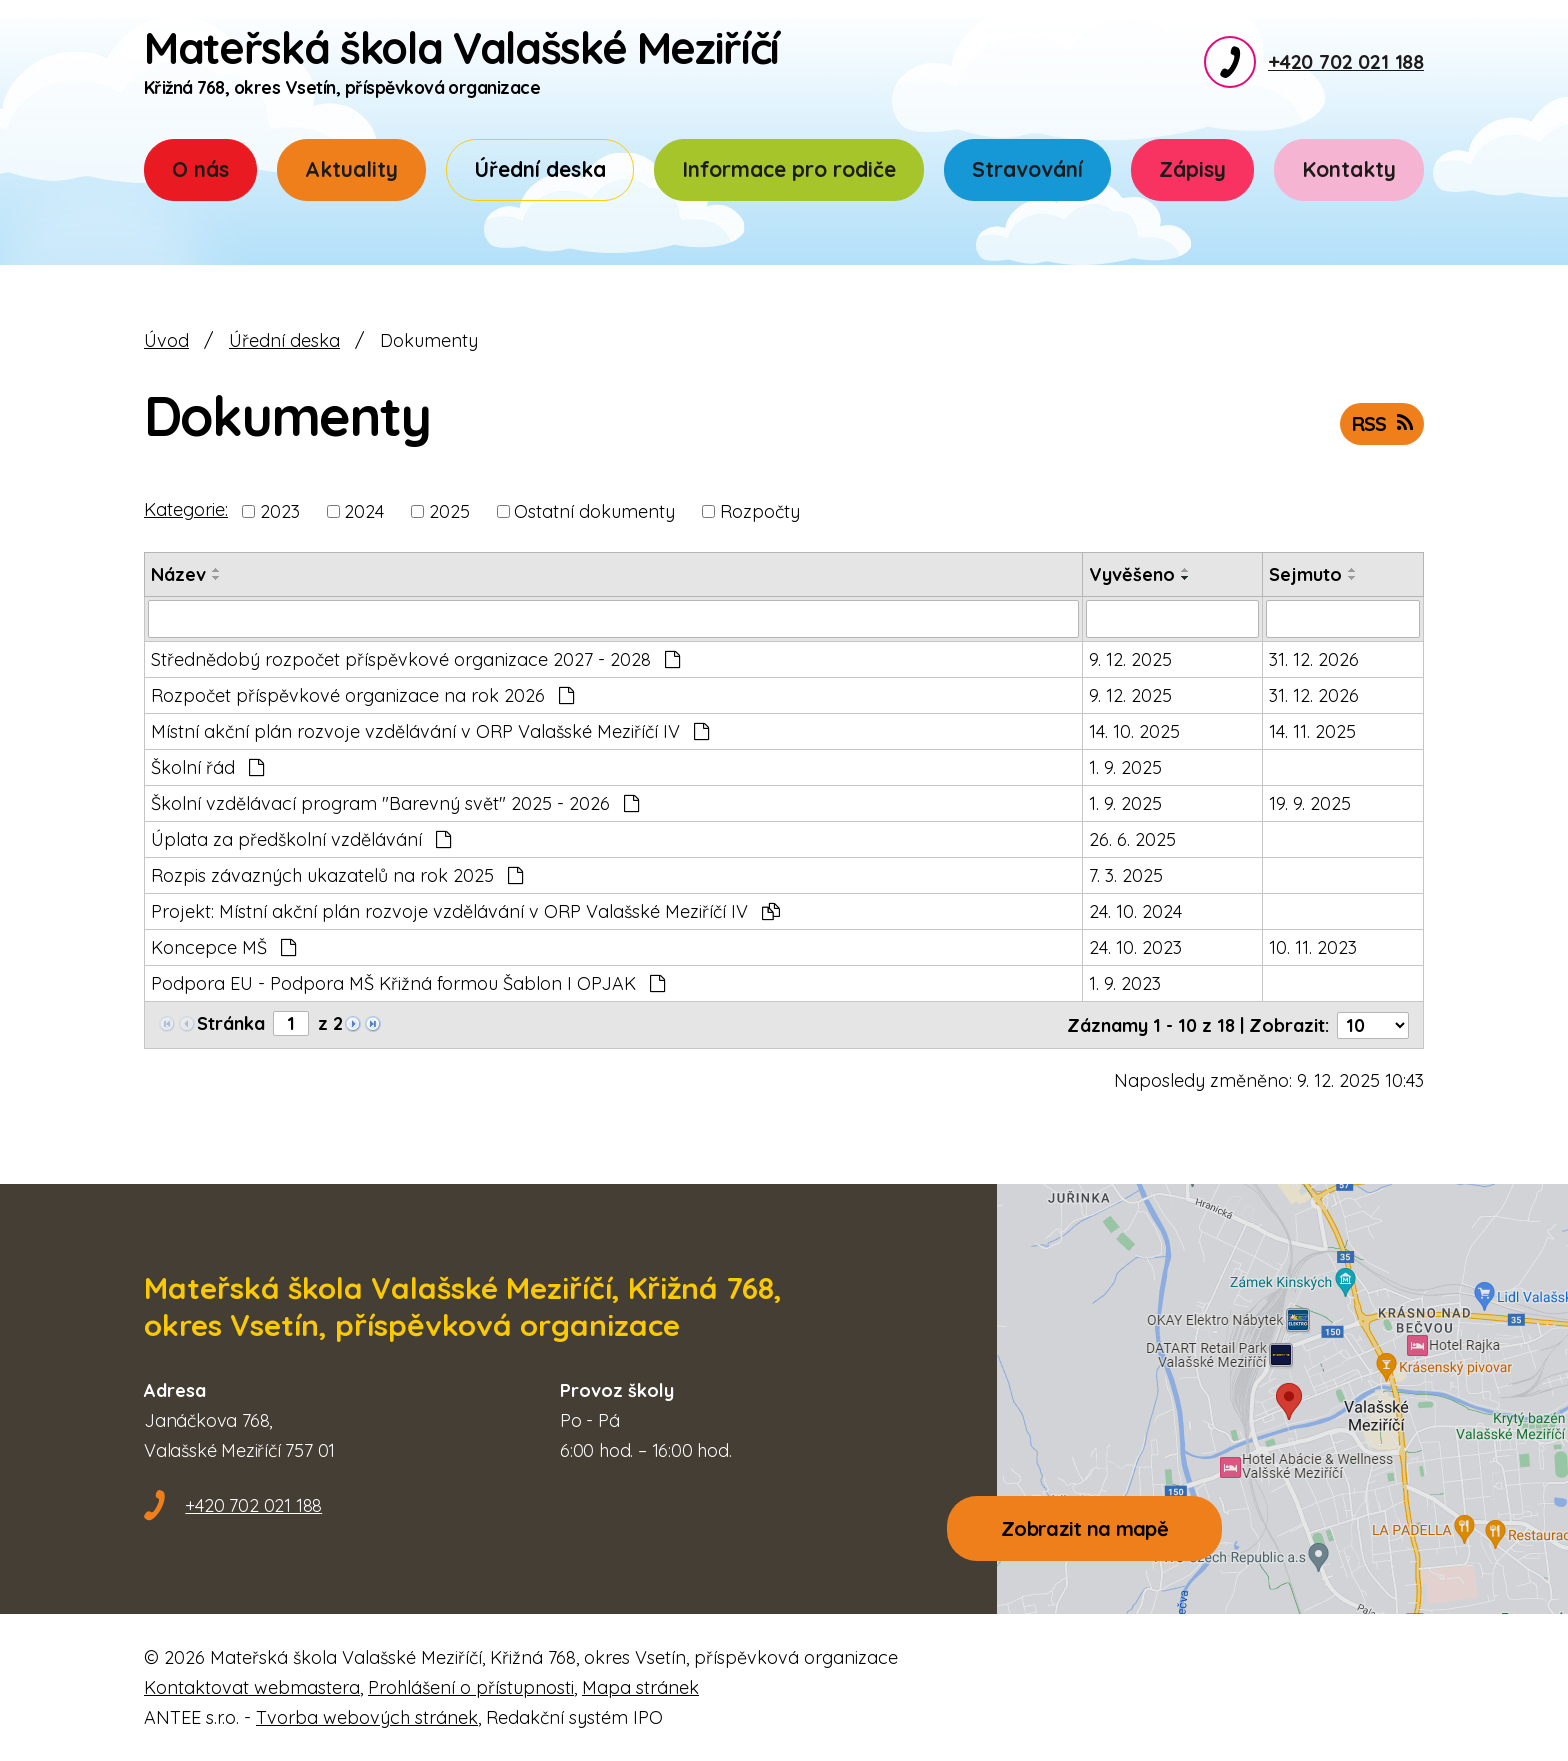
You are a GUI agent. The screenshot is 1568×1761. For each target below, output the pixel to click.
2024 (364, 511)
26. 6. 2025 (1132, 839)
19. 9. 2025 (1310, 803)
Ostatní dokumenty (594, 511)
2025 (449, 511)
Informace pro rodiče (789, 169)
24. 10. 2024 (1135, 911)
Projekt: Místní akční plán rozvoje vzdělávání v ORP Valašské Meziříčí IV (465, 911)
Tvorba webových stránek (367, 1716)
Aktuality (351, 169)
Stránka (231, 1023)
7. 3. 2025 (1126, 875)
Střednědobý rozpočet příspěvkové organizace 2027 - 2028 (415, 659)
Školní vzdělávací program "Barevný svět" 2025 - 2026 (395, 803)
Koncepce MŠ (223, 947)
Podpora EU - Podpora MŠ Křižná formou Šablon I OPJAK (408, 983)
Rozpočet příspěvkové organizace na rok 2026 (362, 695)
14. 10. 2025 (1134, 731)
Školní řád (207, 767)
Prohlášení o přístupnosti (471, 1686)
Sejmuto (1305, 574)
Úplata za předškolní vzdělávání (301, 839)
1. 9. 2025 (1125, 767)
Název (178, 574)
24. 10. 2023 (1135, 947)
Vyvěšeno (1132, 574)
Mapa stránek (640, 1686)
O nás (200, 169)
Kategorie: (186, 509)
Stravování (1027, 169)
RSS (1382, 423)
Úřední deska (540, 169)
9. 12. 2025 (1130, 659)
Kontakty (1349, 169)
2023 (280, 511)
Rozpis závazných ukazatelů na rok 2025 (337, 875)
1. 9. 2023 (1125, 983)
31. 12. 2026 (1314, 659)
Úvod (166, 340)
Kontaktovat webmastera (252, 1686)
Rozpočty (760, 511)
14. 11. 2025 (1312, 731)
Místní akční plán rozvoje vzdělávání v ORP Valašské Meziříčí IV (430, 731)
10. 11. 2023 (1313, 947)
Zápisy (1192, 169)
